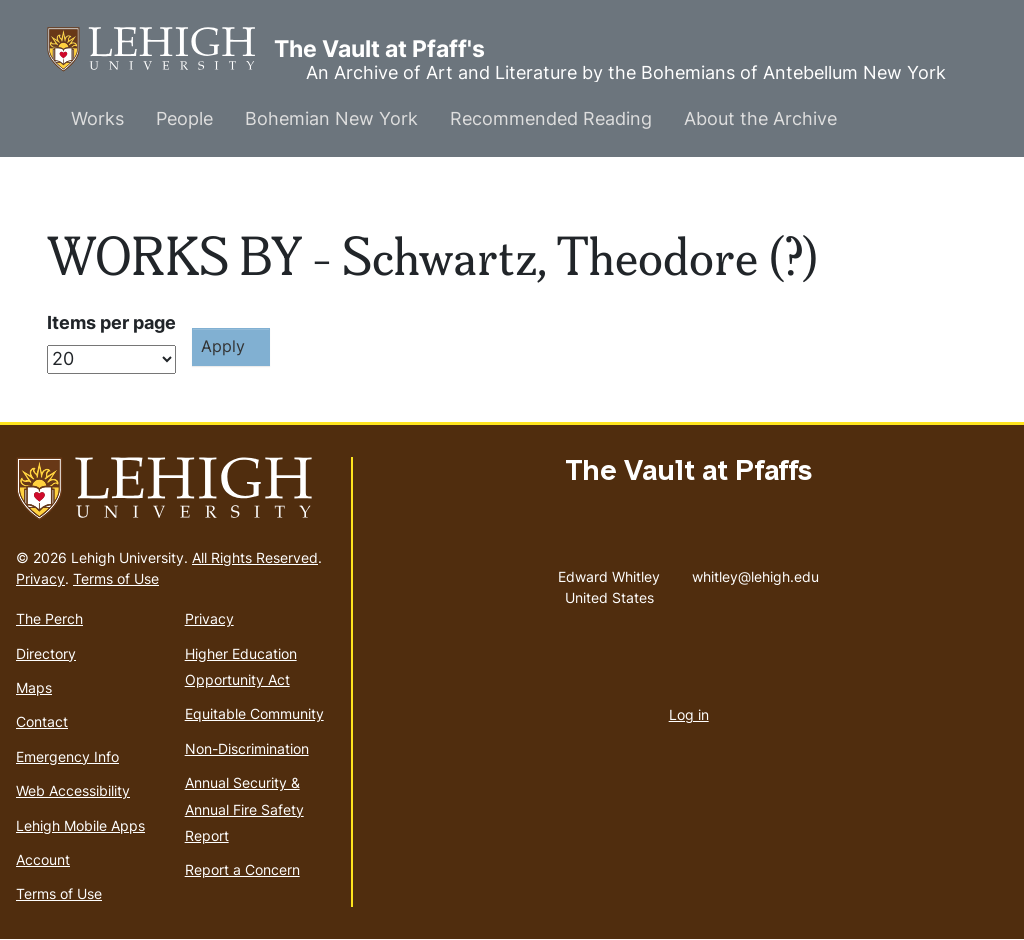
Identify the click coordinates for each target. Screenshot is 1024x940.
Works (97, 118)
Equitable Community (254, 713)
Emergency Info (67, 756)
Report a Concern (242, 869)
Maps (34, 687)
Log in (689, 714)
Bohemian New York (331, 118)
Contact (42, 721)
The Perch (49, 618)
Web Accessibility (73, 790)
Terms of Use (116, 578)
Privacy (40, 578)
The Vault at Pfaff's (160, 49)
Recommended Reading (551, 118)
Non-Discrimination (247, 748)
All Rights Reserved (255, 557)
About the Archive (760, 118)
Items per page (111, 322)
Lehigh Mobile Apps (80, 825)
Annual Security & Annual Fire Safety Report (244, 809)
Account (43, 859)
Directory (46, 653)
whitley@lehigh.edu (755, 572)
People (184, 118)
